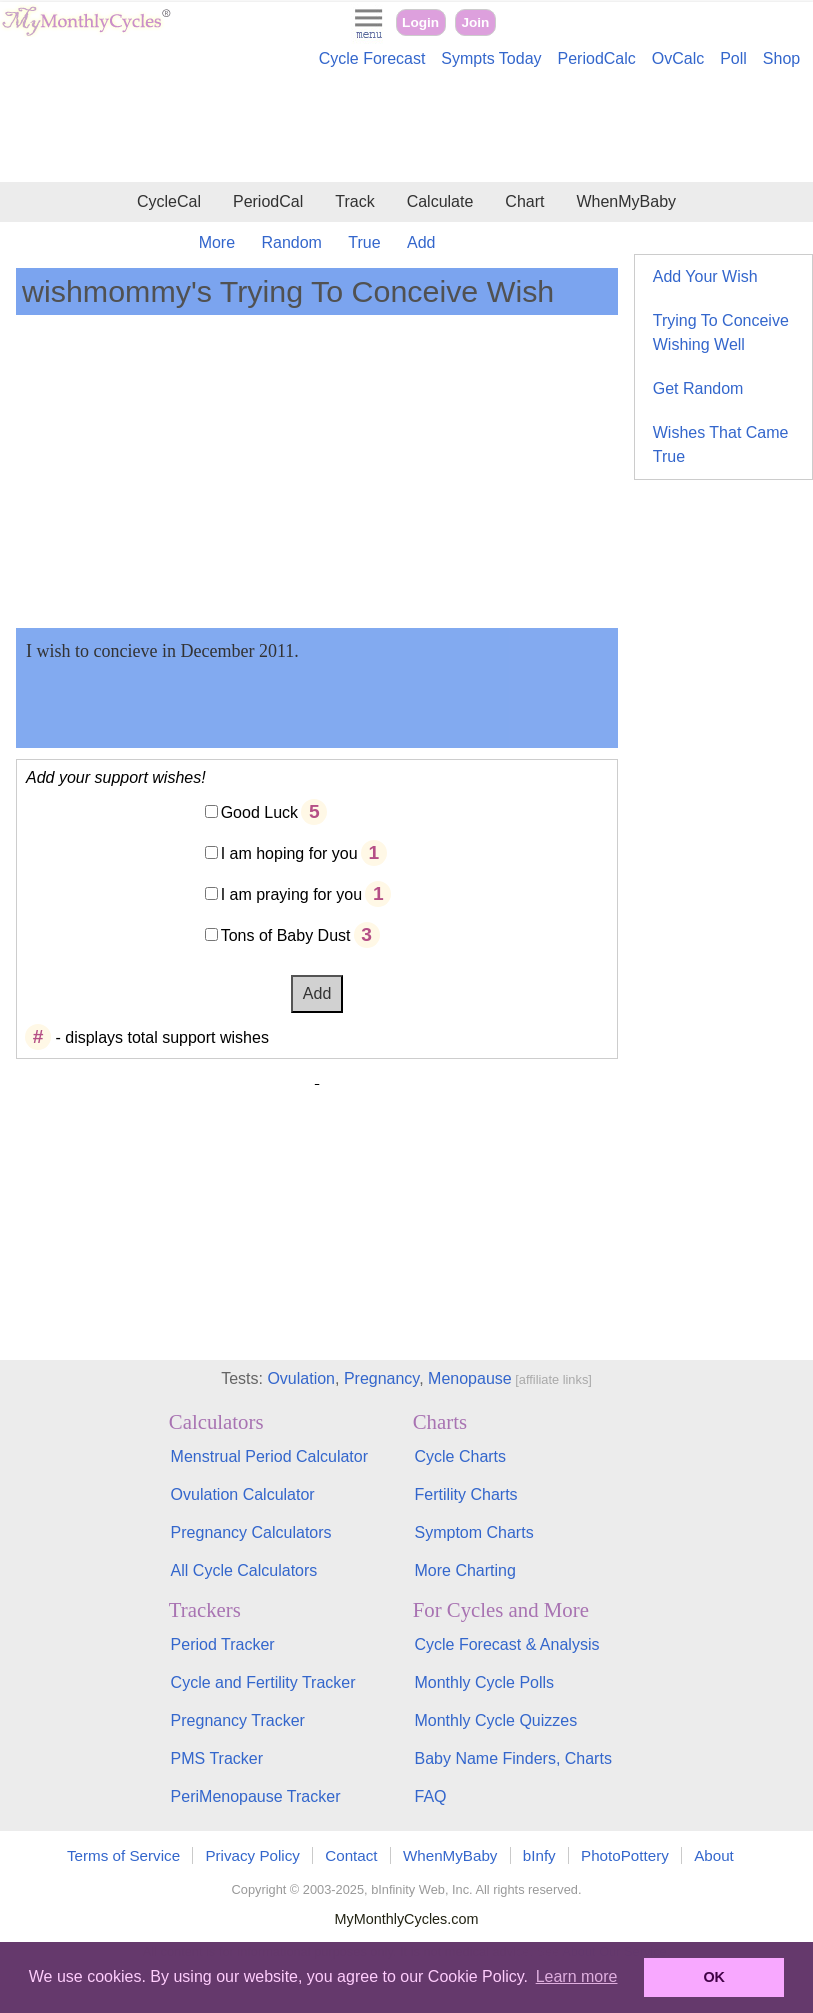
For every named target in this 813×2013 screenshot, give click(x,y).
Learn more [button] (577, 1976)
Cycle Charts (460, 1456)
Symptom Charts (473, 1532)
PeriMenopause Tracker (256, 1796)
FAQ (430, 1796)
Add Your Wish (705, 276)
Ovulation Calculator (243, 1494)
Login (420, 22)
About (714, 1855)
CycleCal (169, 201)
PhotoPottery (625, 1855)
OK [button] (714, 1977)
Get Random (698, 388)
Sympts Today (491, 58)
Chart (524, 201)
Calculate (440, 201)
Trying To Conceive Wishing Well (721, 332)
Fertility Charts (465, 1494)
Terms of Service (123, 1855)
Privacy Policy (252, 1855)
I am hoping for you (289, 853)
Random (291, 242)
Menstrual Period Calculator (269, 1456)
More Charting (464, 1570)
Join (475, 22)
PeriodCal (268, 201)
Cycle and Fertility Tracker (263, 1682)
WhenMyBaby (626, 201)
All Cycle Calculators (244, 1570)
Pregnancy (381, 1378)
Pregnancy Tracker (238, 1720)
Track (354, 201)
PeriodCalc (597, 58)
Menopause (470, 1378)
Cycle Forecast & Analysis (506, 1644)
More (217, 242)
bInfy (539, 1855)
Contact (351, 1855)
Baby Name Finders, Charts (512, 1758)
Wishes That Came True (721, 444)
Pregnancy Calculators (251, 1532)
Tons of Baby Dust (286, 935)
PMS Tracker (217, 1758)
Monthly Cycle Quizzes (495, 1720)
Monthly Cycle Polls (484, 1682)
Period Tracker (223, 1644)
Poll (733, 58)
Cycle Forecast (372, 58)
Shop (781, 58)
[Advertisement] (406, 128)
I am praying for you (291, 894)
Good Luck (259, 812)
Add (421, 242)
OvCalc (678, 58)
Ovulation (301, 1378)
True (364, 242)
